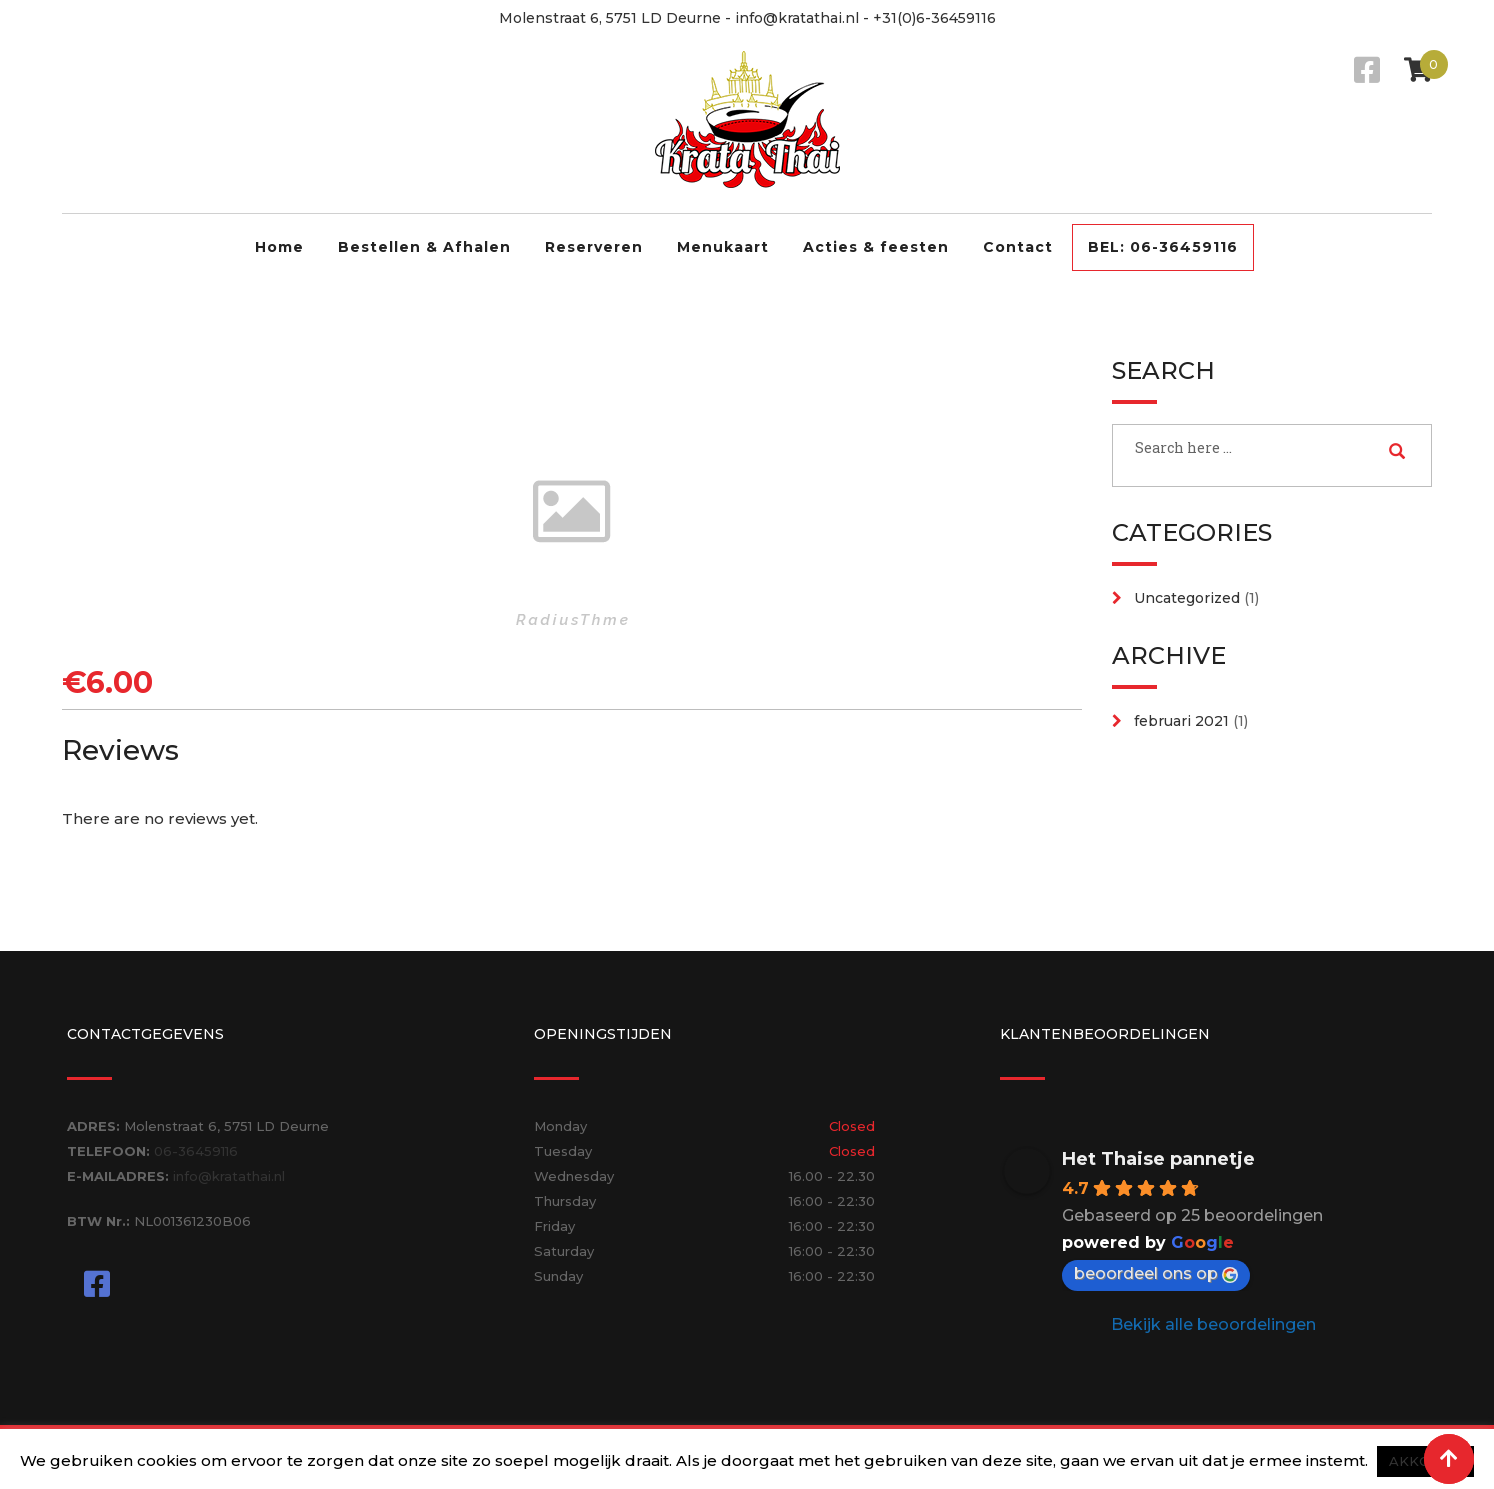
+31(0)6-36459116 (934, 18)
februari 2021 (1181, 721)
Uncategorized (1187, 598)
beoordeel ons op (1156, 1273)
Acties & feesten (876, 247)
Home (279, 247)
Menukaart (723, 247)
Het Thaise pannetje (1158, 1159)
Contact (1018, 247)
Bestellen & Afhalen (424, 247)
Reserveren (594, 247)
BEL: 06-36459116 (1163, 247)
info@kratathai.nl (797, 18)
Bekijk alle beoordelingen (1213, 1324)
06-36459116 (196, 1151)
